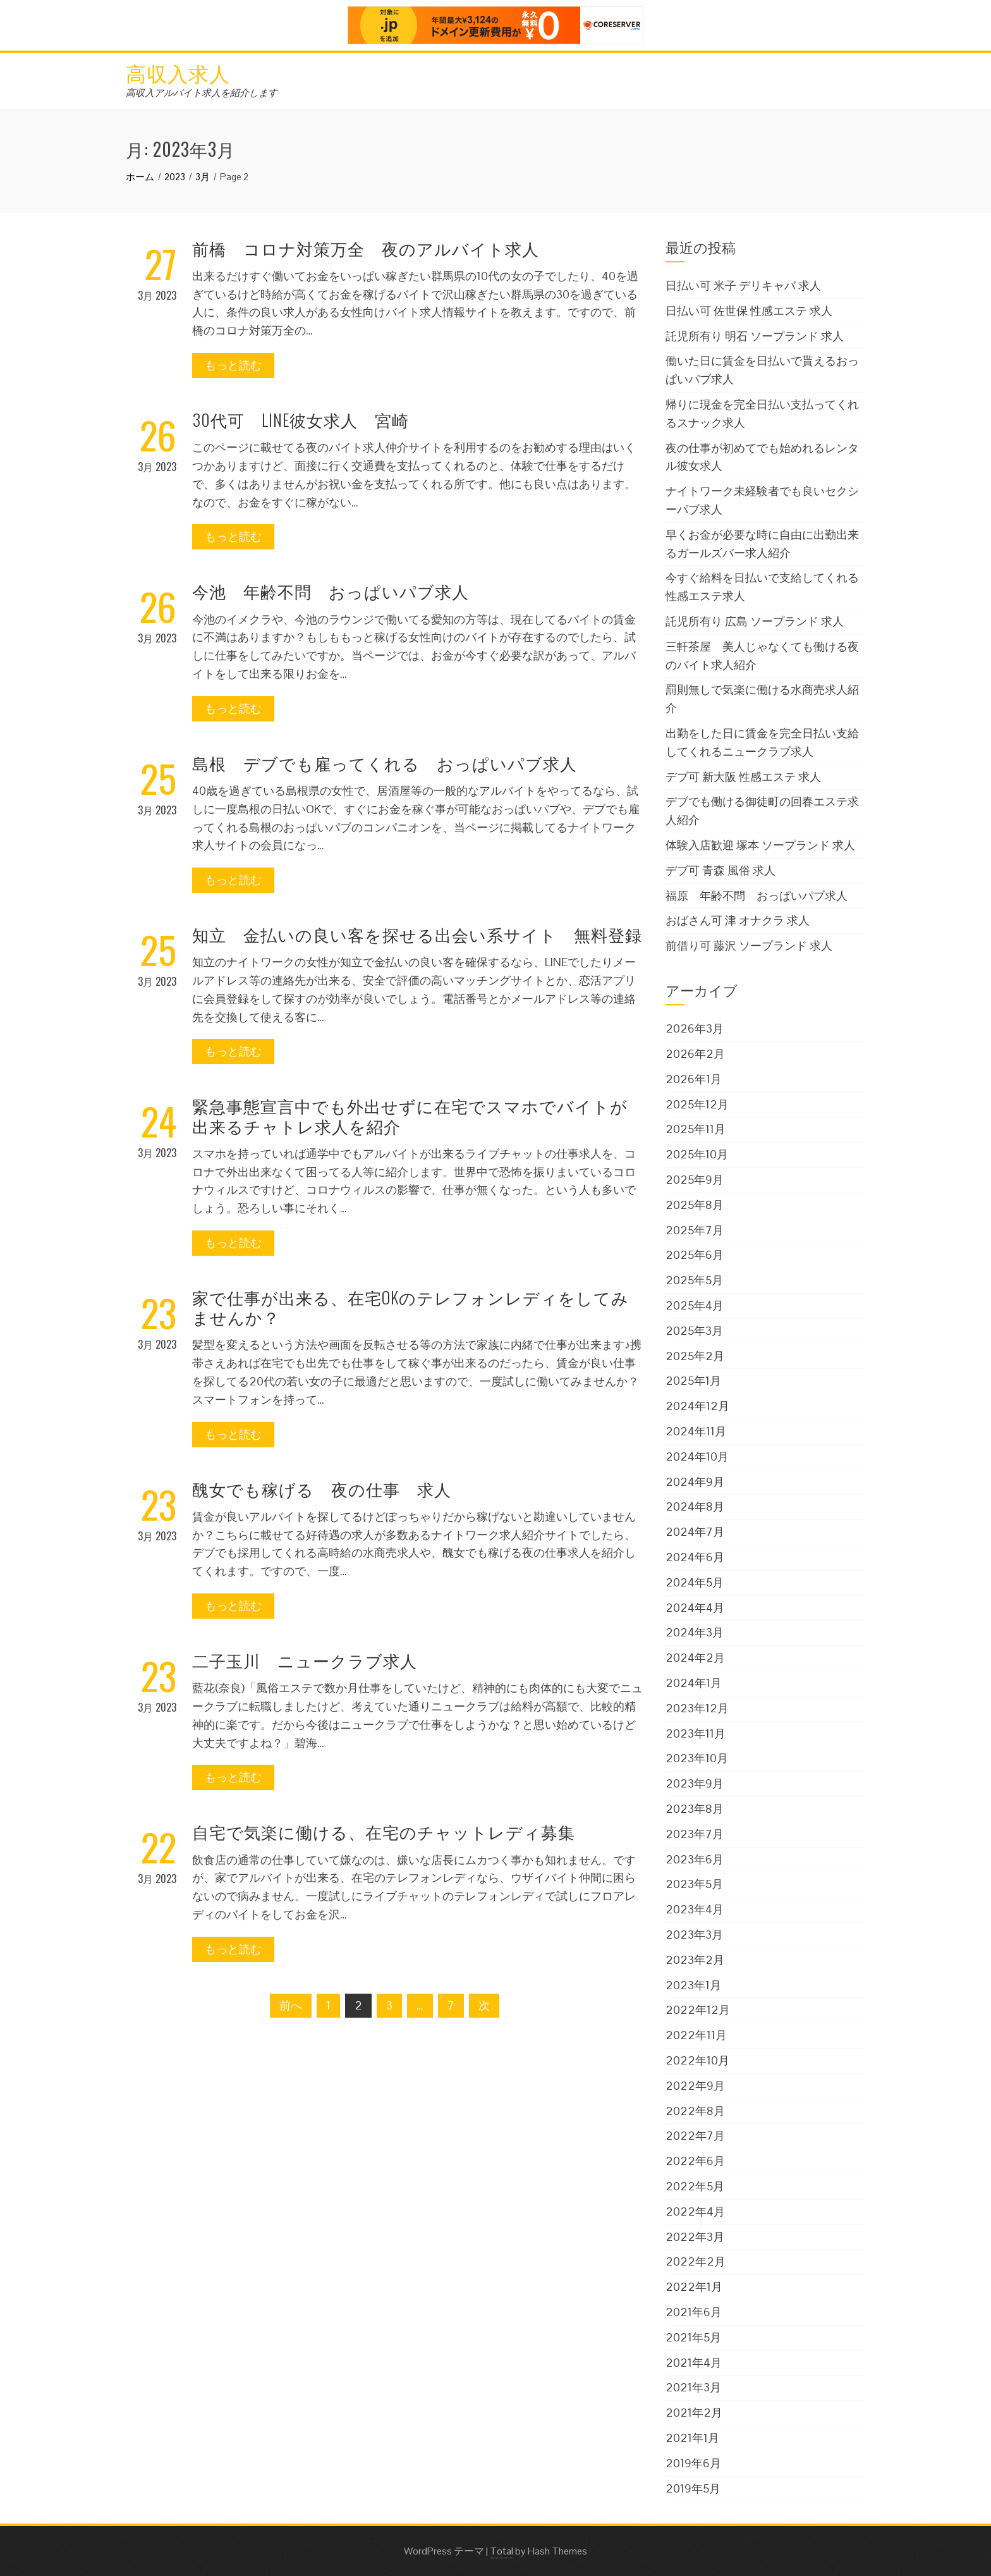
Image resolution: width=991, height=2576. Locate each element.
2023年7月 (695, 1834)
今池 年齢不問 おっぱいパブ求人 (330, 591)
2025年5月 (694, 1280)
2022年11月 (696, 2035)
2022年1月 (694, 2286)
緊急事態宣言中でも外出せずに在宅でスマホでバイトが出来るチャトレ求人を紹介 (410, 1115)
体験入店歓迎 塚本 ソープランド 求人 (760, 845)
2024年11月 (696, 1431)
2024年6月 (695, 1557)
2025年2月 (695, 1356)
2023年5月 (694, 1884)
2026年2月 (695, 1053)
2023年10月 (697, 1758)
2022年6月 (695, 2161)
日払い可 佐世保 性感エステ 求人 (749, 311)
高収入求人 (178, 72)
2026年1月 (694, 1079)
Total (501, 2551)
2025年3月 (694, 1330)
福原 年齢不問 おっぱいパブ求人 (757, 895)
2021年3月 (693, 2387)
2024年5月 (695, 1582)
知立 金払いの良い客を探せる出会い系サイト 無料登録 (417, 934)
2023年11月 (696, 1733)
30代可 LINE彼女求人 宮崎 (300, 419)
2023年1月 (693, 1985)
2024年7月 (695, 1531)
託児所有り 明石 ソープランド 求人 (755, 336)
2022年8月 (695, 2111)
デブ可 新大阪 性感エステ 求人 (743, 777)
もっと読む (233, 365)
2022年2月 (696, 2261)
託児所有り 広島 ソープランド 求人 (755, 621)
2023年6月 (695, 1859)
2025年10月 (697, 1154)
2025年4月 (695, 1305)
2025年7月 (695, 1230)
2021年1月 (692, 2438)
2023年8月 (695, 1808)
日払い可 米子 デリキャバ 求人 (743, 285)
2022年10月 (697, 2060)
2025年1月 (693, 1380)
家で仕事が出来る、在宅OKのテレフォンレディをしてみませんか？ (410, 1307)
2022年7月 (695, 2135)
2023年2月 (695, 1960)
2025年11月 (696, 1129)
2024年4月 (695, 1607)
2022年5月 (695, 2186)
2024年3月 (695, 1632)
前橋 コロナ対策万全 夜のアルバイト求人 (365, 248)
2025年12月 (697, 1104)
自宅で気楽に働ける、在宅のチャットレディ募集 (383, 1831)
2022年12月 (698, 2010)
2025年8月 (695, 1205)
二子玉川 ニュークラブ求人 (304, 1660)
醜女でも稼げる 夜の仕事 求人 (321, 1488)
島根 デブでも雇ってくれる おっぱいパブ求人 (384, 763)
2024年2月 (695, 1657)
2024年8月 (695, 1506)
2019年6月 (693, 2463)
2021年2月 (694, 2412)
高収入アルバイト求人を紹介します (201, 93)
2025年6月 (695, 1255)
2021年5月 (693, 2337)
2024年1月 (694, 1683)
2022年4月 (695, 2211)
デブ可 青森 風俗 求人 (720, 870)
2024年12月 (697, 1406)
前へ (290, 2005)
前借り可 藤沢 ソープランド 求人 (749, 945)
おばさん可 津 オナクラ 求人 (738, 920)
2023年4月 (695, 1909)
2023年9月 (695, 1783)
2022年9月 (695, 2085)
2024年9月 (695, 1482)
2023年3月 (694, 1934)
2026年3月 (695, 1028)
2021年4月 (694, 2362)
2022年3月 (695, 2236)
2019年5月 (693, 2488)
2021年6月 (694, 2312)
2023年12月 (697, 1708)
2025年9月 (695, 1179)
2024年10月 (697, 1456)
